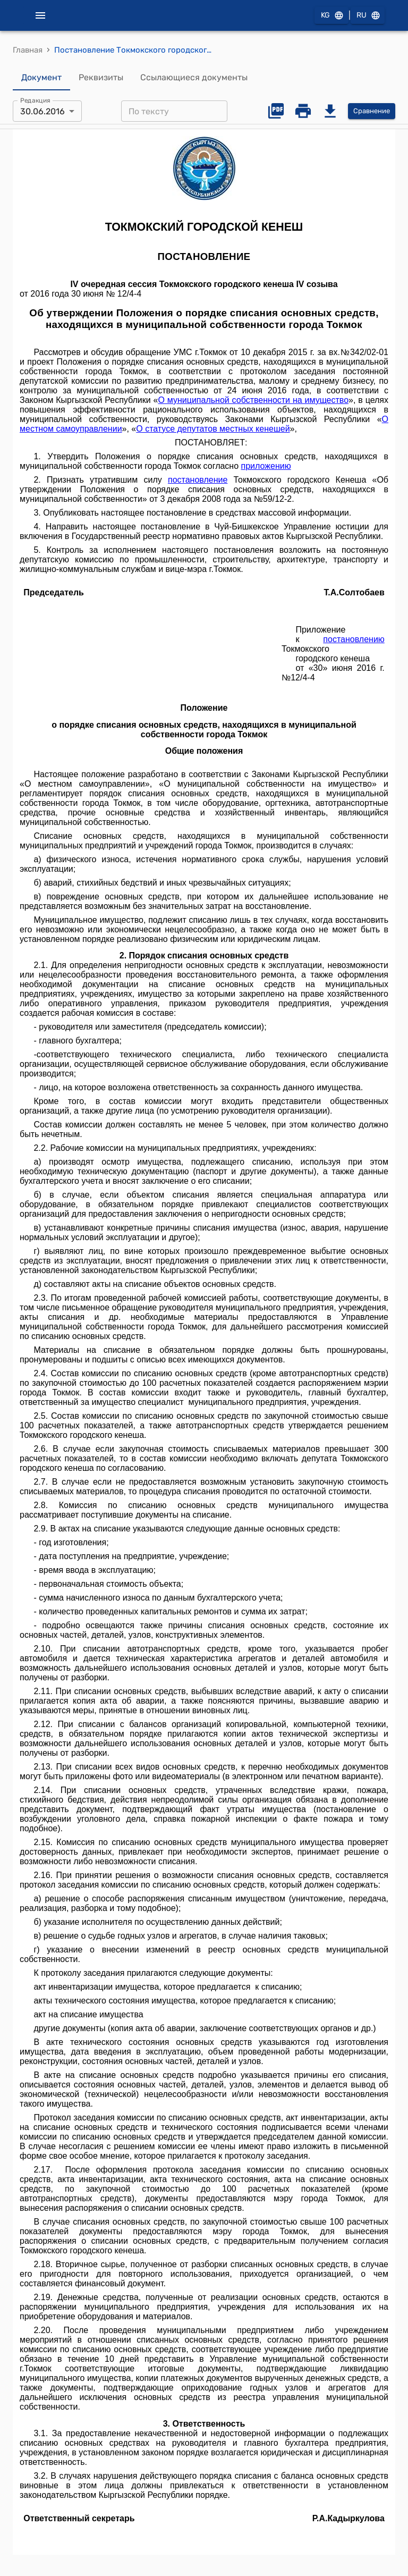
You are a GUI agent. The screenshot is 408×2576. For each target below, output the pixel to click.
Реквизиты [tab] (101, 77)
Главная (27, 50)
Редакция (35, 100)
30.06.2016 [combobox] (42, 111)
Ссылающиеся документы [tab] (194, 77)
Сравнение (371, 111)
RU (368, 15)
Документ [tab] (41, 77)
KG (331, 15)
